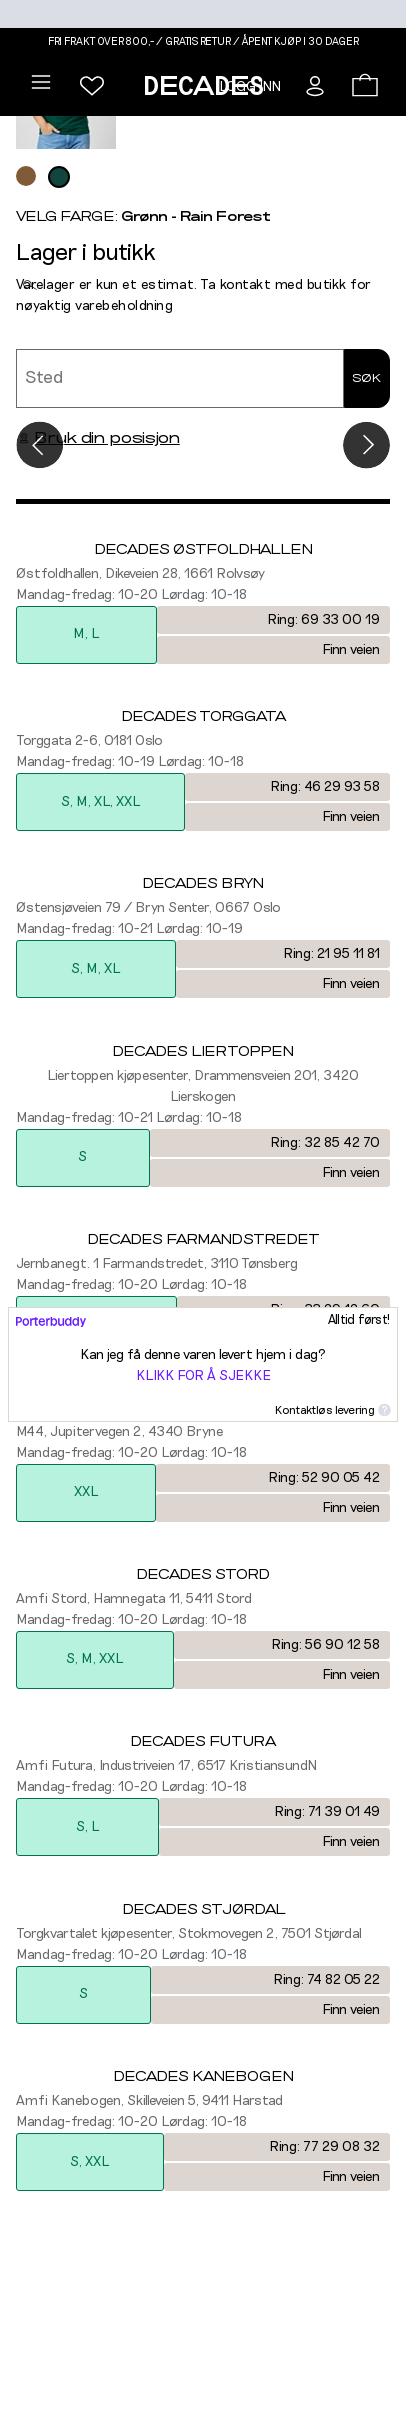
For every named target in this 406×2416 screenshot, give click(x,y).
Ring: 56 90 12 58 (325, 1645)
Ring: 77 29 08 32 (324, 2147)
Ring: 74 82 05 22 (326, 1980)
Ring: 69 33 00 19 (323, 620)
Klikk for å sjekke (203, 1376)
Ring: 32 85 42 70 (325, 1143)
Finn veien (351, 650)
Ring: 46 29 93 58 (325, 787)
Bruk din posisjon (98, 438)
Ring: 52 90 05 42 (324, 1478)
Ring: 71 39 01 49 (327, 1812)
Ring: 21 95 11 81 (331, 954)
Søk (366, 378)
